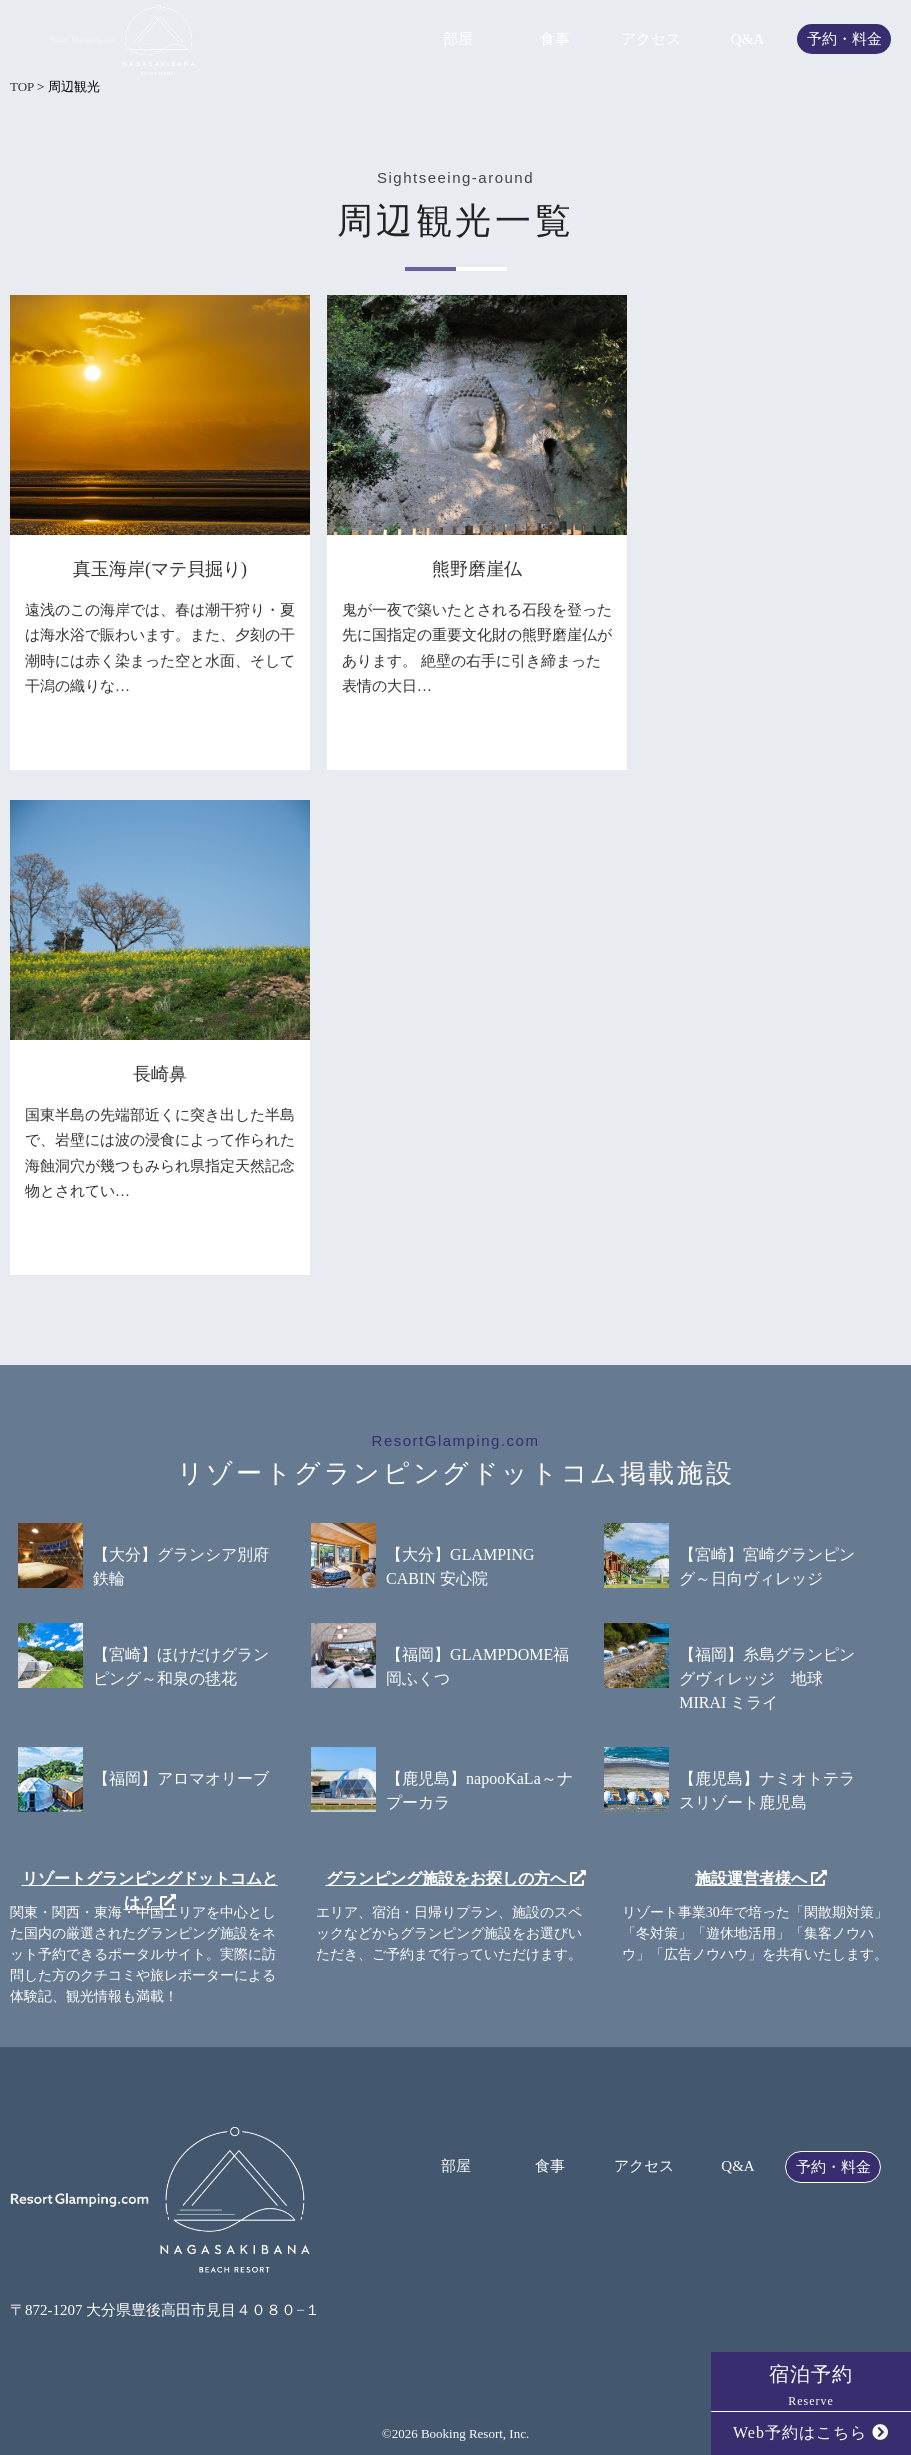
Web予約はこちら (811, 2432)
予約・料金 (844, 39)
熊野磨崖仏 (477, 569)
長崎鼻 (160, 1074)
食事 (555, 39)
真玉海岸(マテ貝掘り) (160, 569)
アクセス (651, 39)
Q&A (747, 39)
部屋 (458, 39)
